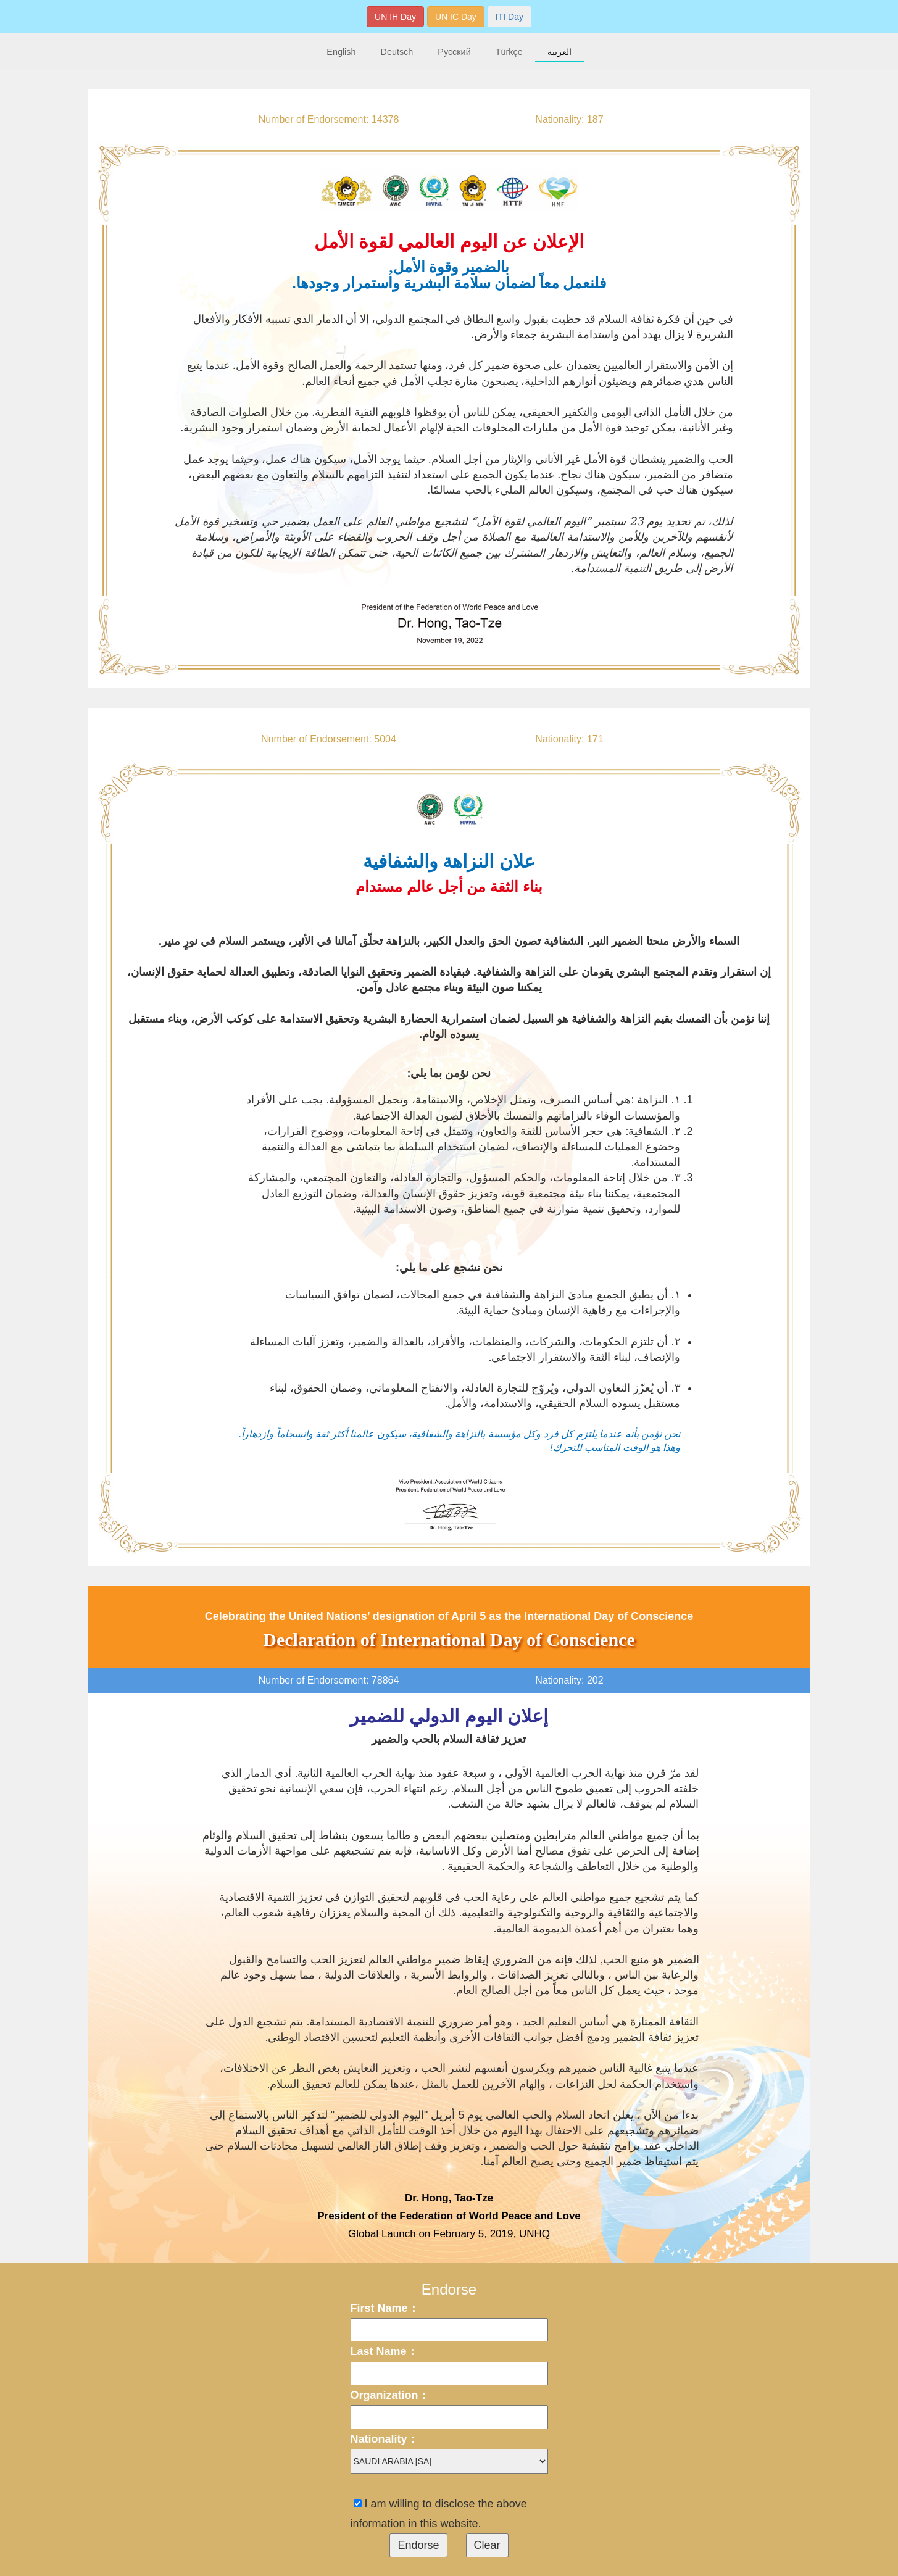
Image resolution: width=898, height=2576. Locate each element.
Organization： (390, 2395)
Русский (454, 52)
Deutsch (397, 52)
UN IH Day (395, 17)
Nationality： (384, 2439)
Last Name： (384, 2351)
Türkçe (509, 52)
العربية (559, 52)
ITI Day (509, 17)
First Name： (385, 2308)
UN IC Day (455, 17)
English (340, 52)
